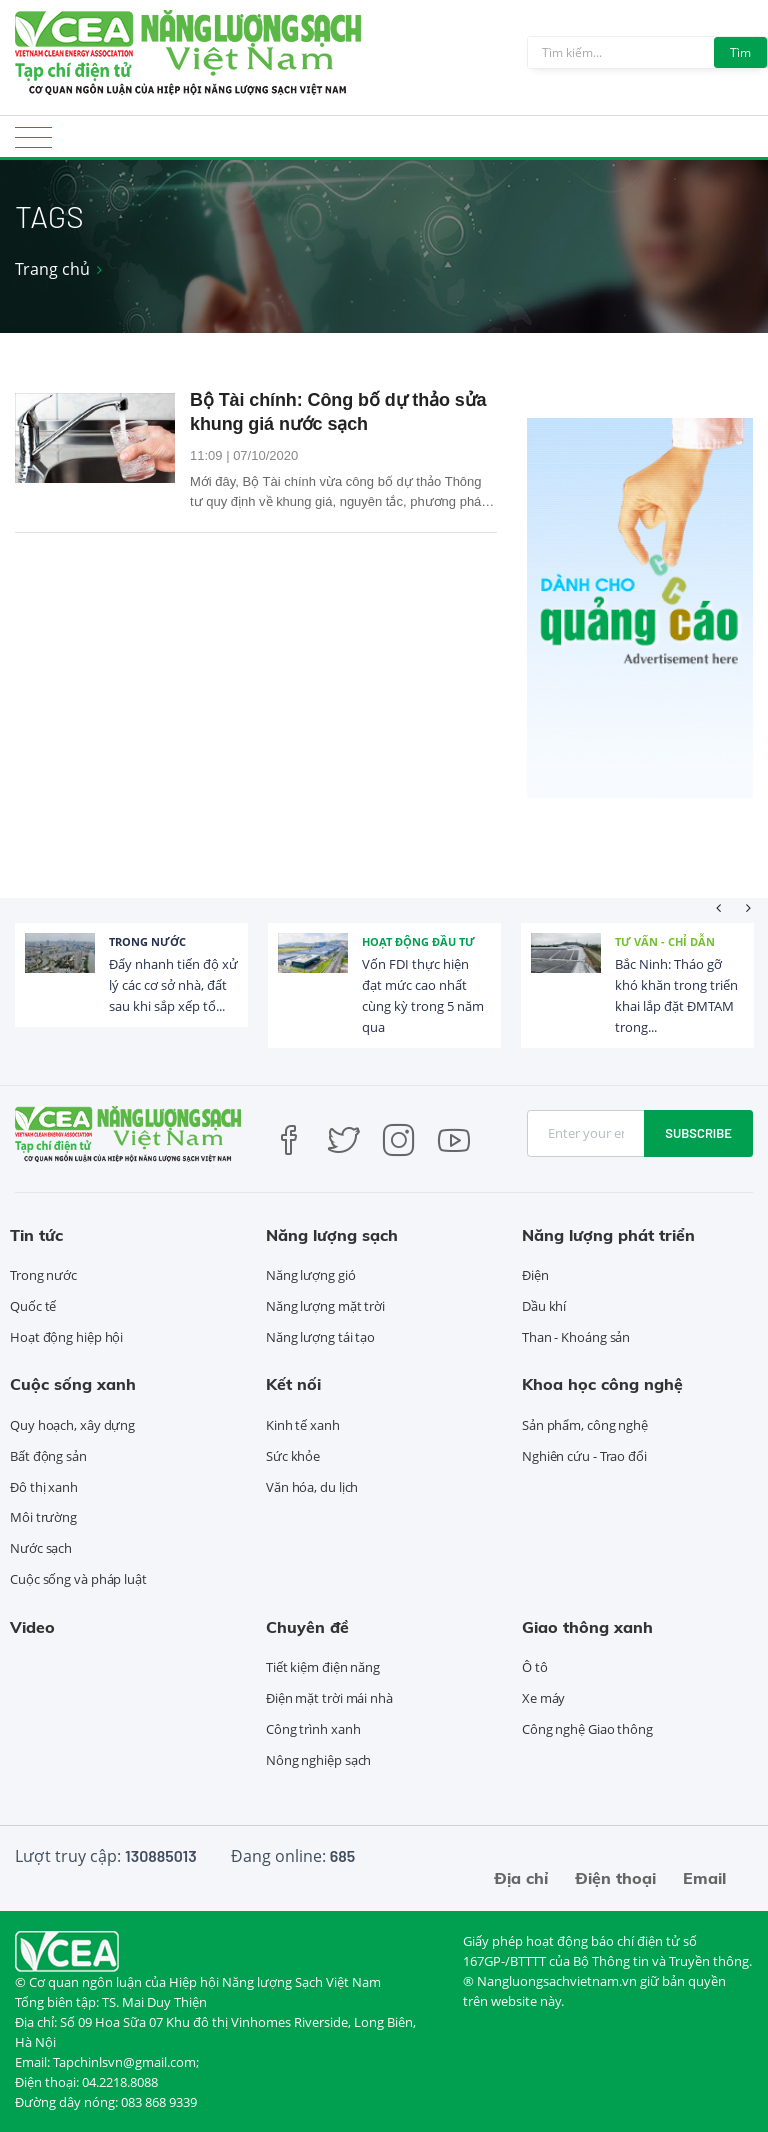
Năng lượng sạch (332, 1235)
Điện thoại (615, 1878)
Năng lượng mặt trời (325, 1306)
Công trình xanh (313, 1729)
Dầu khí (544, 1306)
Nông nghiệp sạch (318, 1760)
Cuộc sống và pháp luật (78, 1579)
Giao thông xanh (587, 1627)
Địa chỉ (521, 1878)
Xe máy (543, 1698)
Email (704, 1878)
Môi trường (43, 1517)
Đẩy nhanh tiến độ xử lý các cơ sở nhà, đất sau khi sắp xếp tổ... (173, 985)
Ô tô (535, 1667)
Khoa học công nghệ (602, 1384)
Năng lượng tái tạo (320, 1337)
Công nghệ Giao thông (587, 1729)
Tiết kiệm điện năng (323, 1667)
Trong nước (147, 941)
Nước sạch (41, 1548)
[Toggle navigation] (33, 143)
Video (32, 1627)
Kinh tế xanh (303, 1425)
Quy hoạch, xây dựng (72, 1425)
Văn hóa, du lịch (312, 1487)
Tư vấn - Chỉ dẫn (665, 941)
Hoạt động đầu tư (418, 941)
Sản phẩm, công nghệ (585, 1425)
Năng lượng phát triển (608, 1235)
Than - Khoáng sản (576, 1337)
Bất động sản (48, 1456)
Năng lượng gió (311, 1275)
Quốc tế (33, 1306)
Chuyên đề (307, 1627)
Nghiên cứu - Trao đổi (584, 1456)
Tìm (740, 52)
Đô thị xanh (44, 1487)
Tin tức (36, 1235)
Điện (535, 1275)
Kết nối (293, 1384)
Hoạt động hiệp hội (66, 1337)
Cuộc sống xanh (73, 1384)
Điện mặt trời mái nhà (329, 1698)
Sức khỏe (293, 1456)
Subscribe (698, 1133)
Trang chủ (52, 269)
